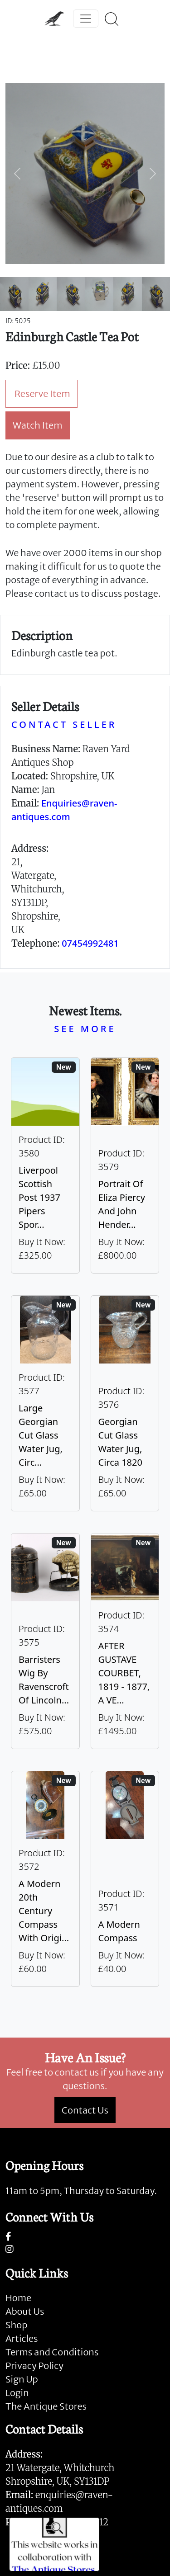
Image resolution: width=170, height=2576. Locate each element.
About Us (24, 2311)
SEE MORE (85, 1029)
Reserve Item (42, 393)
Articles (21, 2338)
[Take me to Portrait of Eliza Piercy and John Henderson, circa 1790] (125, 1165)
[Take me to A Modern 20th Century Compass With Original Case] (45, 1879)
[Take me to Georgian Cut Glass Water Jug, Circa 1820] (125, 1403)
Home (18, 2297)
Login (17, 2392)
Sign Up (21, 2379)
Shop (16, 2325)
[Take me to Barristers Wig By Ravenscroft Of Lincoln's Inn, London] (45, 1641)
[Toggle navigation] (85, 18)
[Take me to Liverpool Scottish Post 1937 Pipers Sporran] (45, 1165)
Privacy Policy (34, 2365)
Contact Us (85, 2110)
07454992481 (90, 943)
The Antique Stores (46, 2406)
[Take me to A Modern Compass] (125, 1879)
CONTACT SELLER (64, 724)
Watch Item (38, 425)
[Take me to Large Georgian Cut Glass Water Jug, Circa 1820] (45, 1403)
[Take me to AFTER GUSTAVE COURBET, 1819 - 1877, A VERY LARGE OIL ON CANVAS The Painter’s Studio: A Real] (125, 1641)
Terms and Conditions (51, 2352)
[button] (17, 173)
